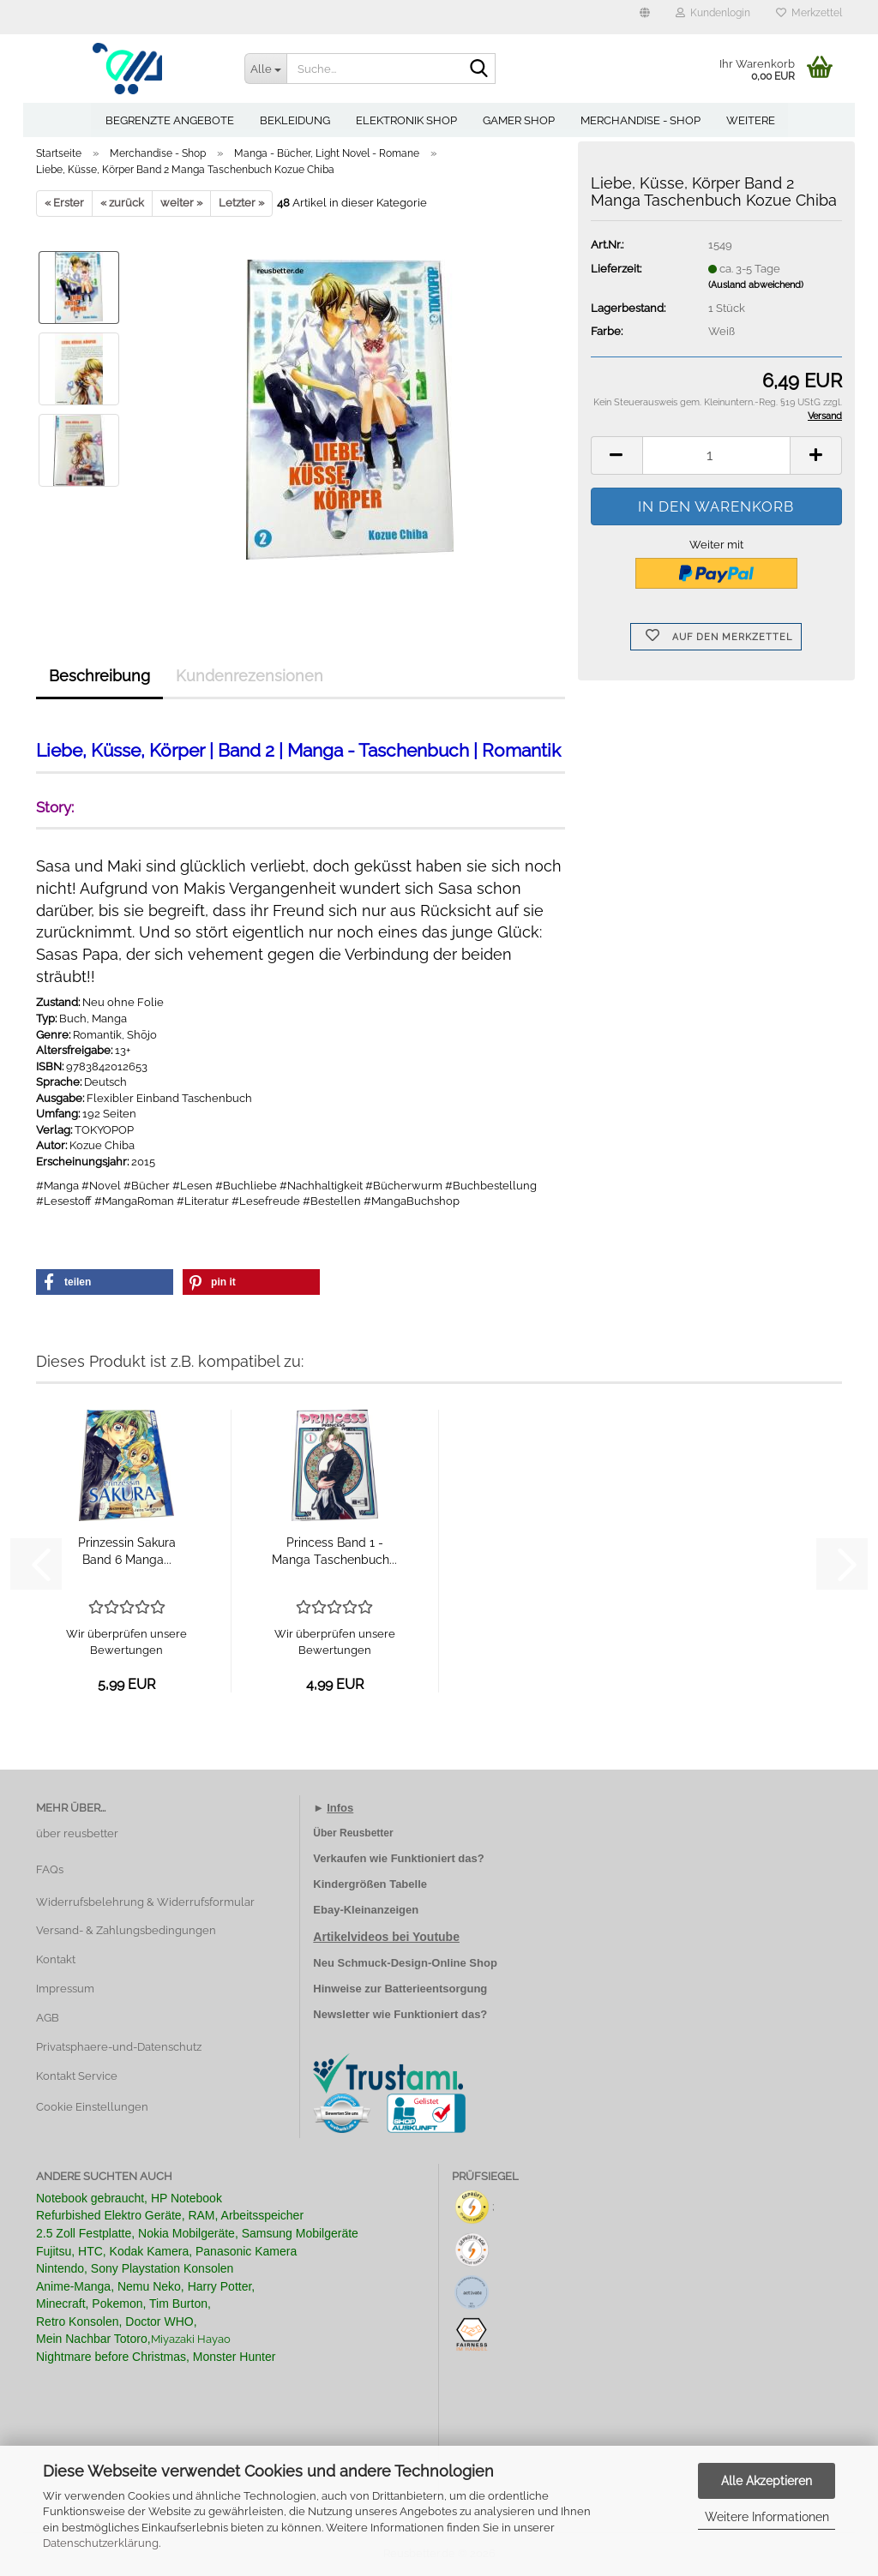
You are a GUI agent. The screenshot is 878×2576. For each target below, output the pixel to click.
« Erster (64, 202)
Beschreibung (99, 676)
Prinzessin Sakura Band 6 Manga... (127, 1551)
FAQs (49, 1869)
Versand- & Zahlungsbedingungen (126, 1930)
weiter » (181, 202)
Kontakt (55, 1959)
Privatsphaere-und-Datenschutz (118, 2046)
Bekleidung (295, 120)
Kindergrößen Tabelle (370, 1884)
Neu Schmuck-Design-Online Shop (405, 1962)
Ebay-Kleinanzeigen (365, 1909)
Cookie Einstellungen (92, 2106)
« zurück (122, 202)
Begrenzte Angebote (169, 120)
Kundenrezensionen (249, 676)
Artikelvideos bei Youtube (386, 1937)
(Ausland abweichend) (755, 285)
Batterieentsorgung (435, 1988)
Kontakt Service (76, 2076)
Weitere (750, 120)
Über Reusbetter (353, 1833)
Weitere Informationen (767, 2517)
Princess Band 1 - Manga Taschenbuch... (334, 1551)
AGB (47, 2017)
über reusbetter (77, 1833)
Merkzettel (809, 13)
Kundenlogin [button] (713, 13)
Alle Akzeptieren (766, 2481)
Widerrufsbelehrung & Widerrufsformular (145, 1902)
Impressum (65, 1988)
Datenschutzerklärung (101, 2543)
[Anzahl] (716, 455)
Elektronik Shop (406, 120)
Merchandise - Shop (640, 120)
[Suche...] (265, 68)
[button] (645, 17)
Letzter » (241, 202)
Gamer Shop (519, 120)
